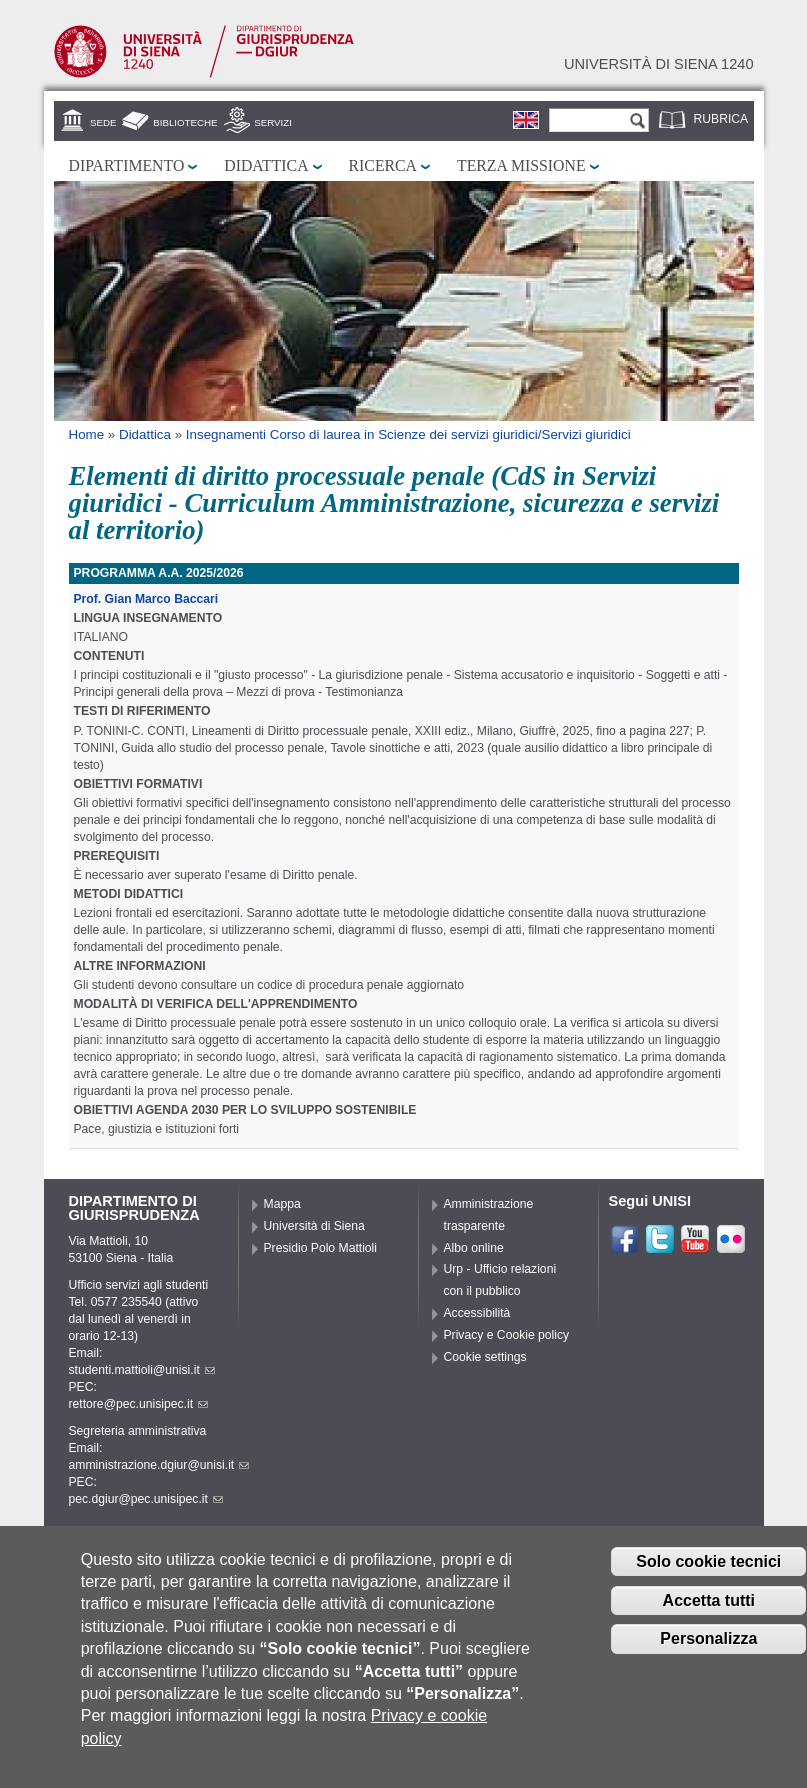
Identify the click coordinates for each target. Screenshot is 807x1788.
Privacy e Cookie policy (507, 1335)
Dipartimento (127, 165)
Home (87, 434)
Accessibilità (477, 1313)
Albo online (474, 1248)
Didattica (266, 165)
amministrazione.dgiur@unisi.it (159, 1465)
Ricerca (383, 165)
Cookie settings (485, 1357)
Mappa (282, 1204)
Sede (103, 122)
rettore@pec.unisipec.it (139, 1404)
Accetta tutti (709, 1609)
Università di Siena (314, 1226)
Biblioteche (185, 122)
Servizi (273, 122)
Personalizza (708, 1648)
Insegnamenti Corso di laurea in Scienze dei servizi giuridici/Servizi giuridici (408, 434)
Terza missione (521, 165)
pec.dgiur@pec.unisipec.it (146, 1499)
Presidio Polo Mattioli (321, 1248)
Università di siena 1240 (659, 64)
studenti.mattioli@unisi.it (142, 1370)
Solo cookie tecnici (708, 1571)
